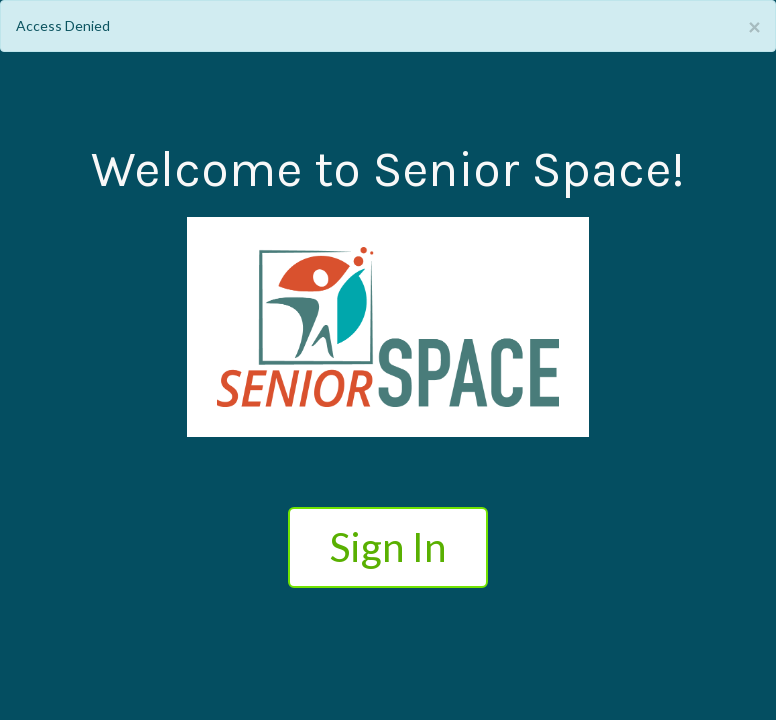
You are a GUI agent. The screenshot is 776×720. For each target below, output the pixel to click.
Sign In (388, 547)
